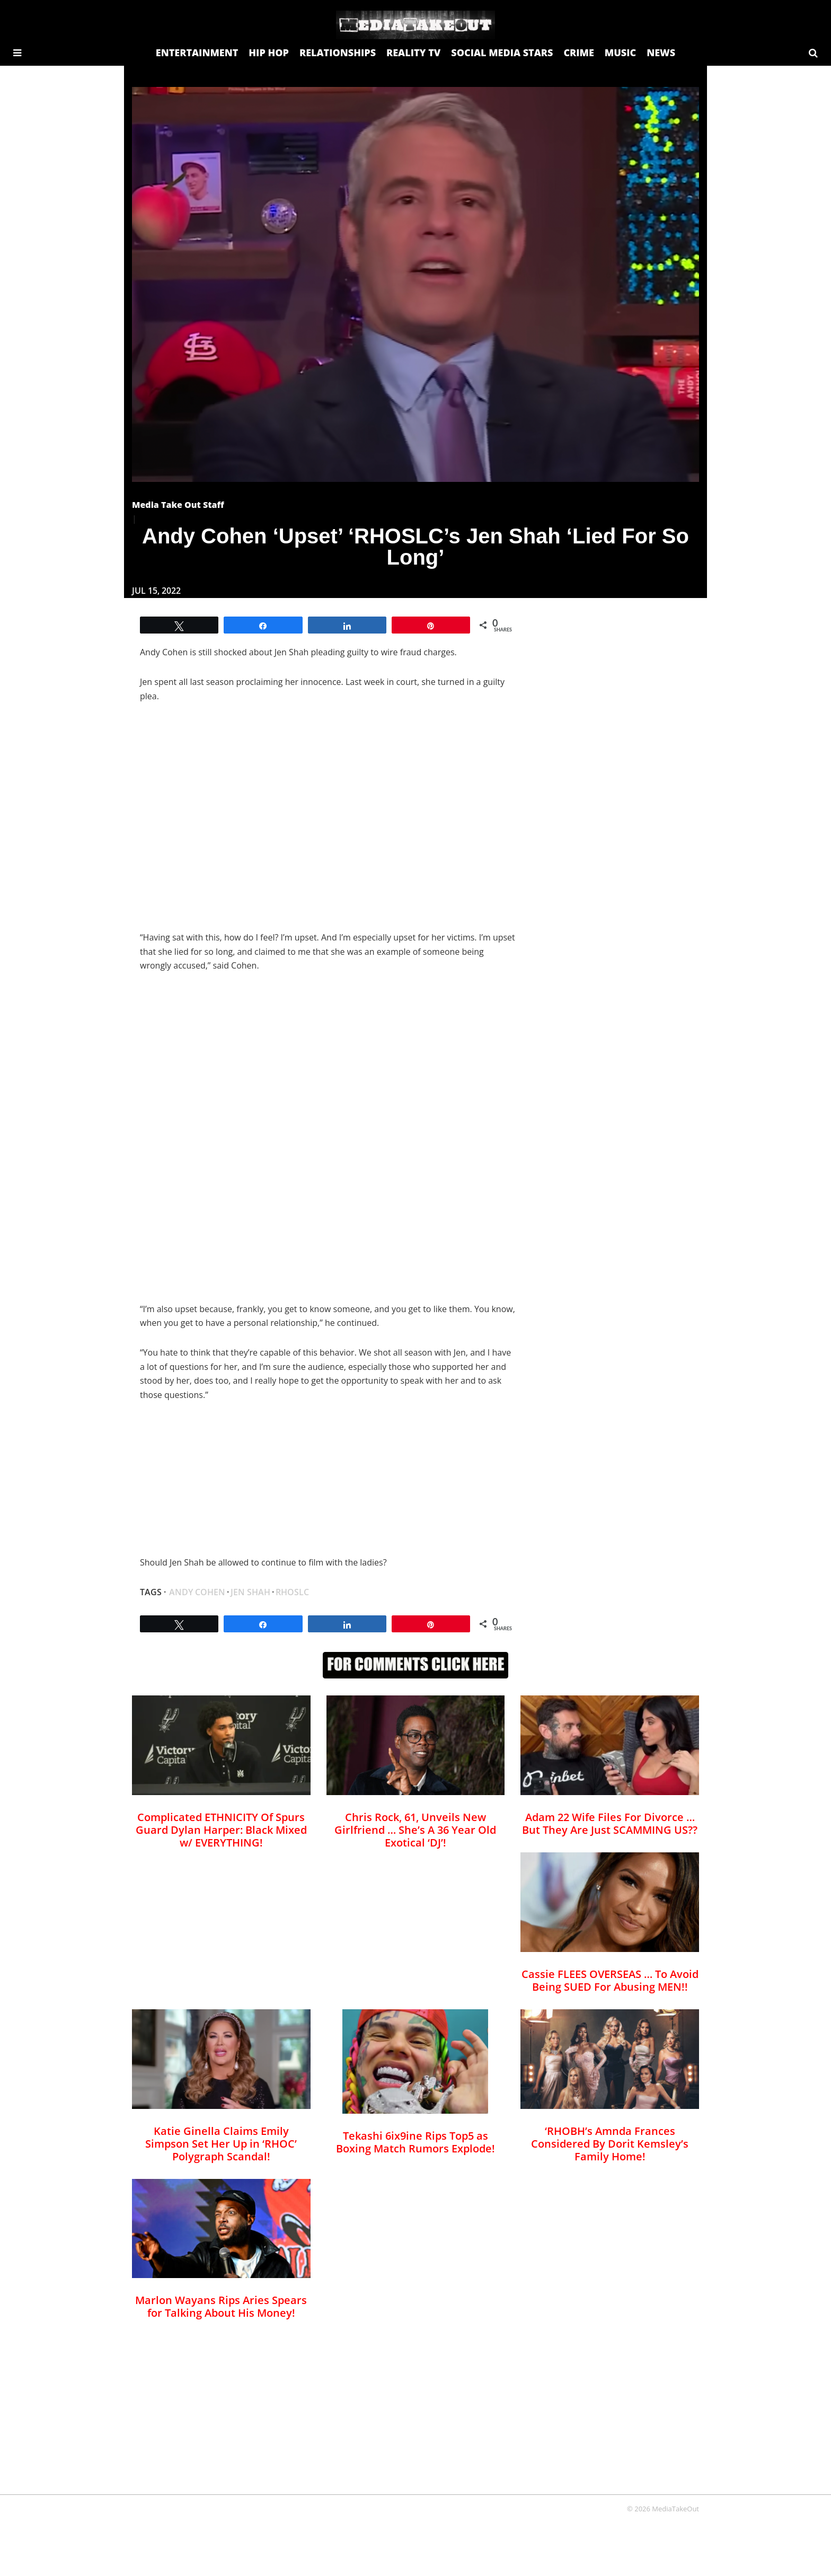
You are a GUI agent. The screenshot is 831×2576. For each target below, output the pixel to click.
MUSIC (620, 52)
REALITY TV (413, 52)
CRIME (578, 52)
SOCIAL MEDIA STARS (502, 52)
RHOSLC (292, 1592)
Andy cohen (197, 1592)
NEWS (661, 52)
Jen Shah (250, 1592)
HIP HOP (269, 52)
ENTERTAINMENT (197, 52)
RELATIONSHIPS (337, 52)
